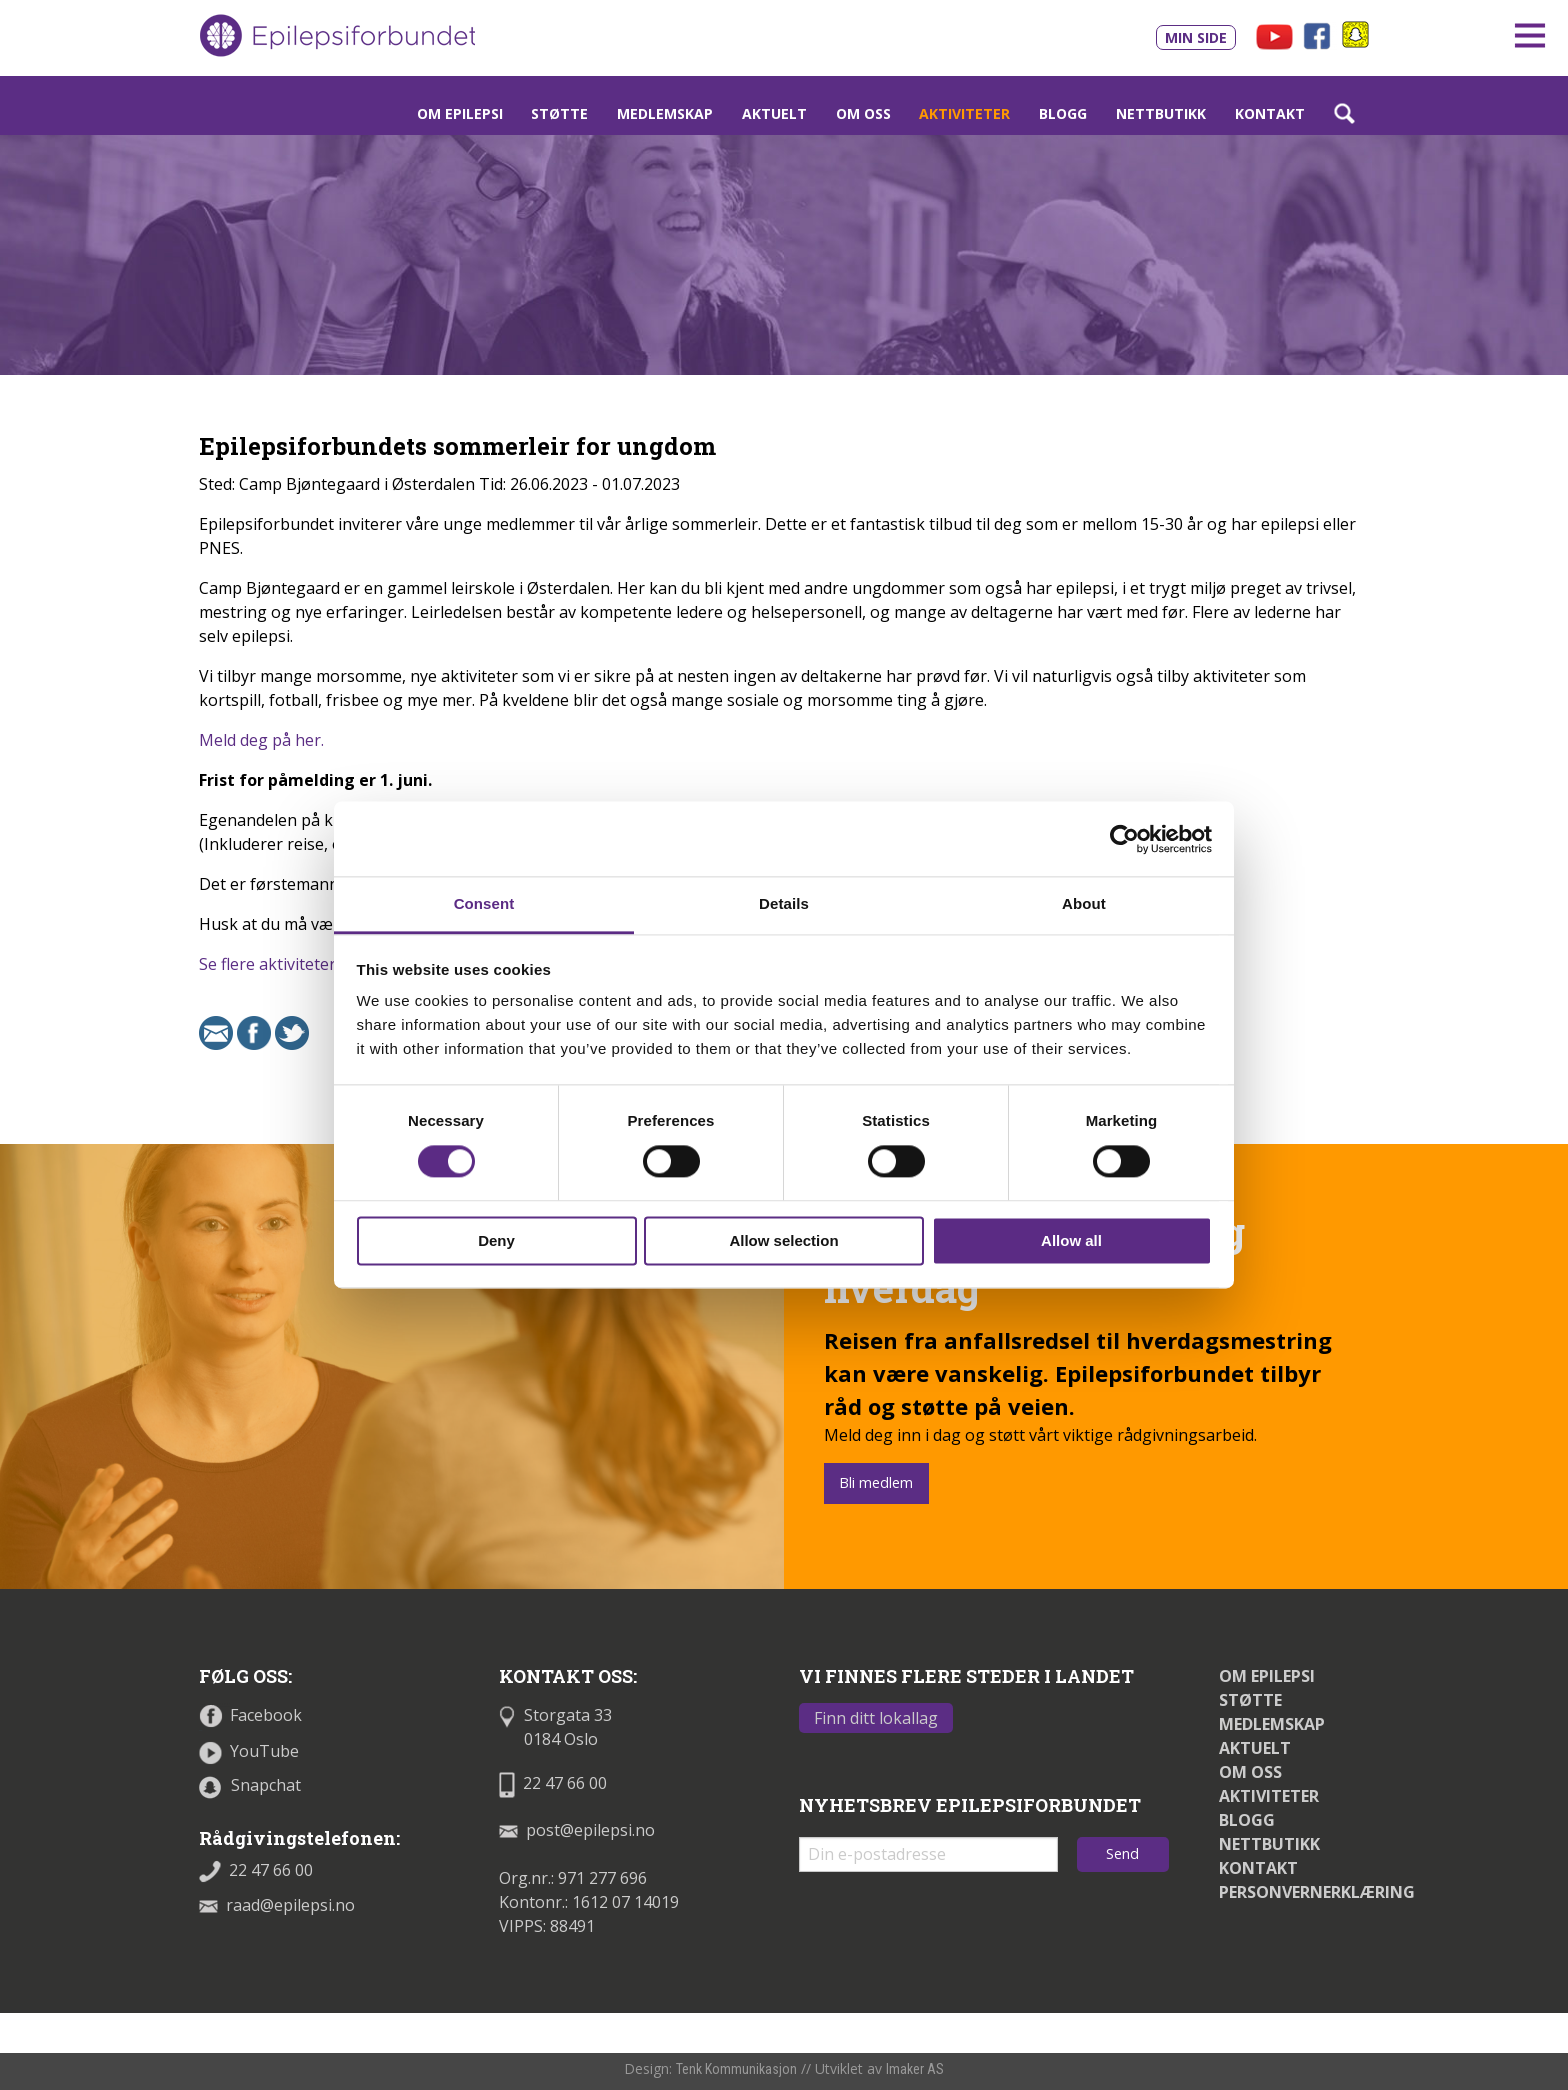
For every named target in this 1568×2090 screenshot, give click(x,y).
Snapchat (250, 1785)
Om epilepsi (460, 113)
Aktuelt (774, 113)
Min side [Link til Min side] (1196, 37)
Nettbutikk (1161, 113)
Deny (496, 1240)
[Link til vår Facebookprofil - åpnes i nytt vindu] (1320, 34)
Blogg (1063, 113)
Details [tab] (784, 903)
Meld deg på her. (261, 740)
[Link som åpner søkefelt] (1344, 113)
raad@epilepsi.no (277, 1905)
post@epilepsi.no (577, 1830)
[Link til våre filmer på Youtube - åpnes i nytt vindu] (1274, 35)
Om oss (863, 113)
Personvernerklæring (1317, 1892)
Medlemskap (665, 113)
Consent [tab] (484, 903)
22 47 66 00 (256, 1870)
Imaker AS (915, 2069)
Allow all (1071, 1240)
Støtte (559, 113)
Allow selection (783, 1240)
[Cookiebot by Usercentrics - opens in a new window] (1124, 839)
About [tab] (1084, 903)
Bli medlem (876, 1482)
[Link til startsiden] (337, 36)
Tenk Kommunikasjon (736, 2069)
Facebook (250, 1715)
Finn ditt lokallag (876, 1718)
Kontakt (1270, 113)
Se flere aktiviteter (267, 964)
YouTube (249, 1751)
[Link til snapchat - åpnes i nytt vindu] (1355, 33)
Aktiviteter (964, 113)
